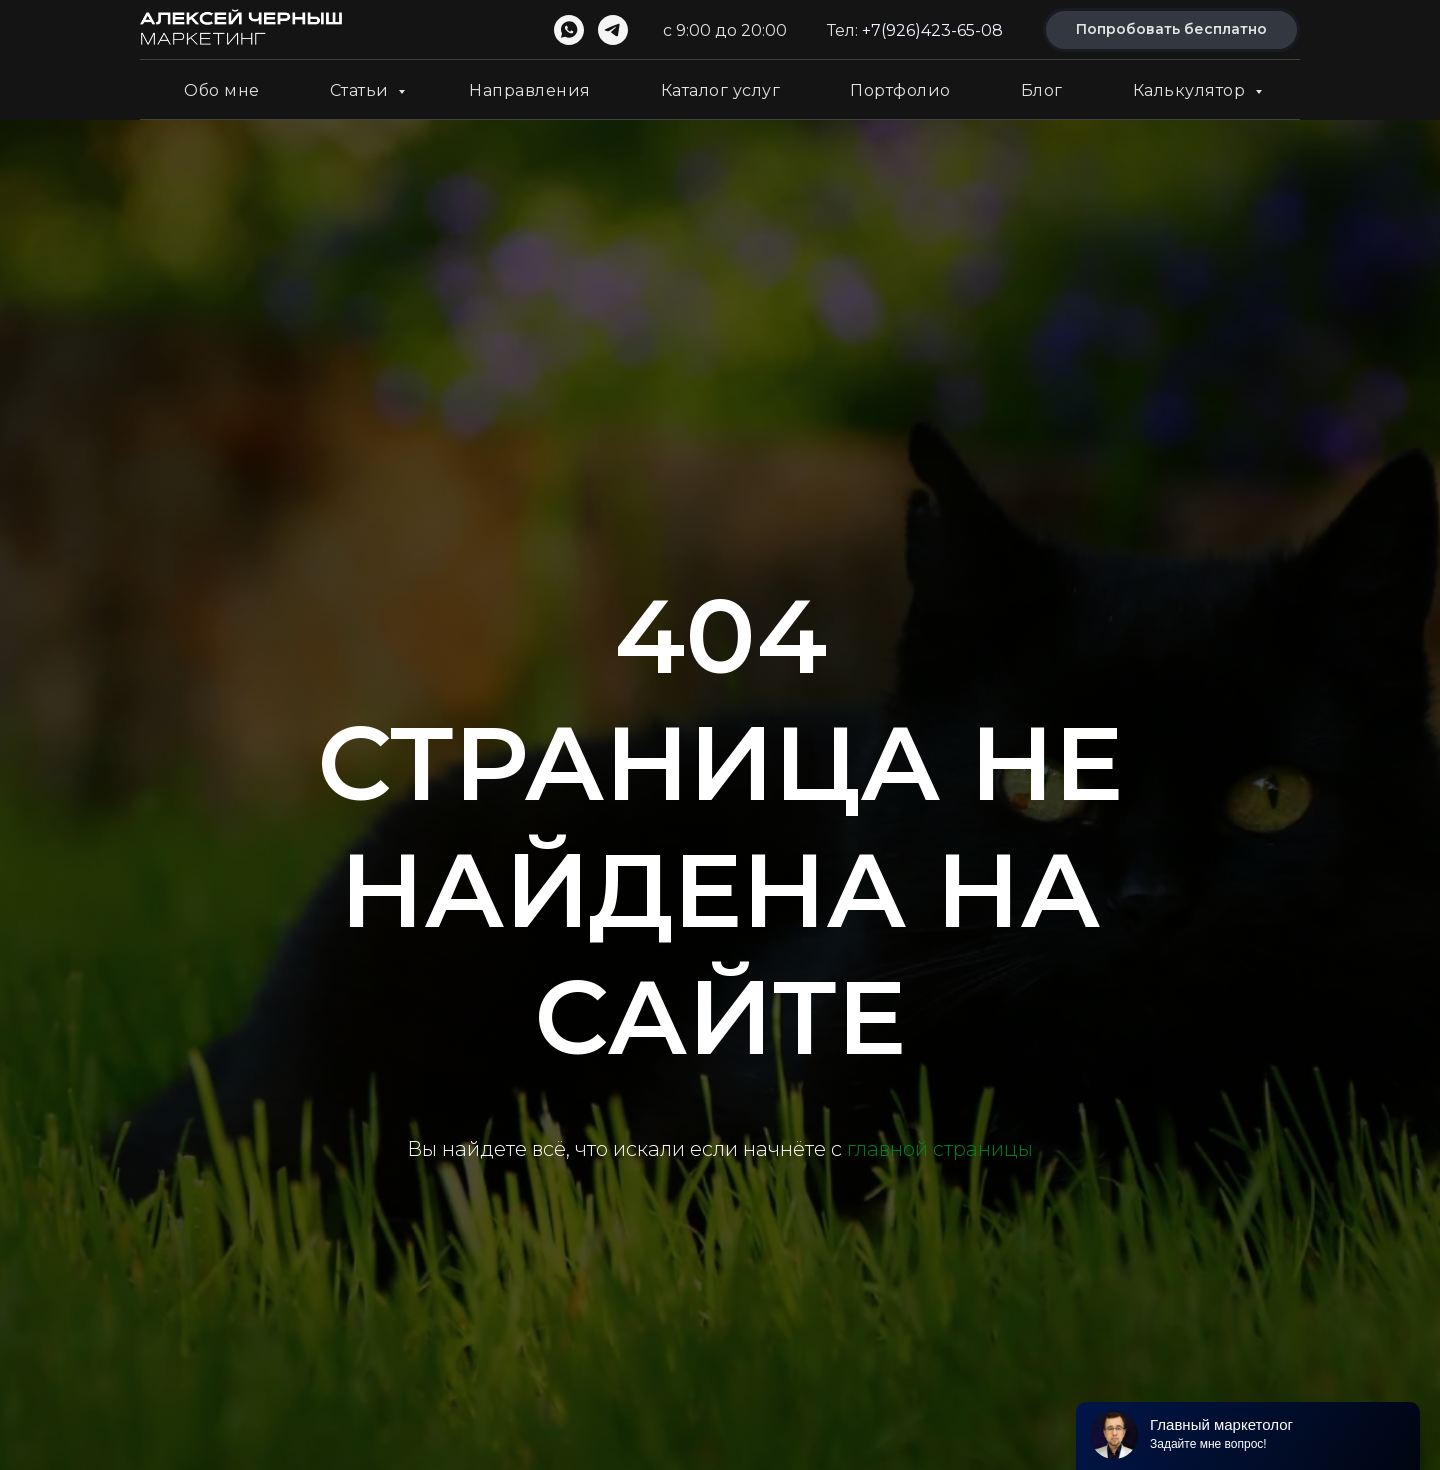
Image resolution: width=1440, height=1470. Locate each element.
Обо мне (222, 90)
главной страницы (940, 1149)
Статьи (362, 90)
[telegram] (613, 30)
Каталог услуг (721, 90)
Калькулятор (1191, 90)
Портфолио (900, 90)
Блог (1042, 90)
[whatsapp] (569, 30)
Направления (530, 90)
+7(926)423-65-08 (932, 30)
